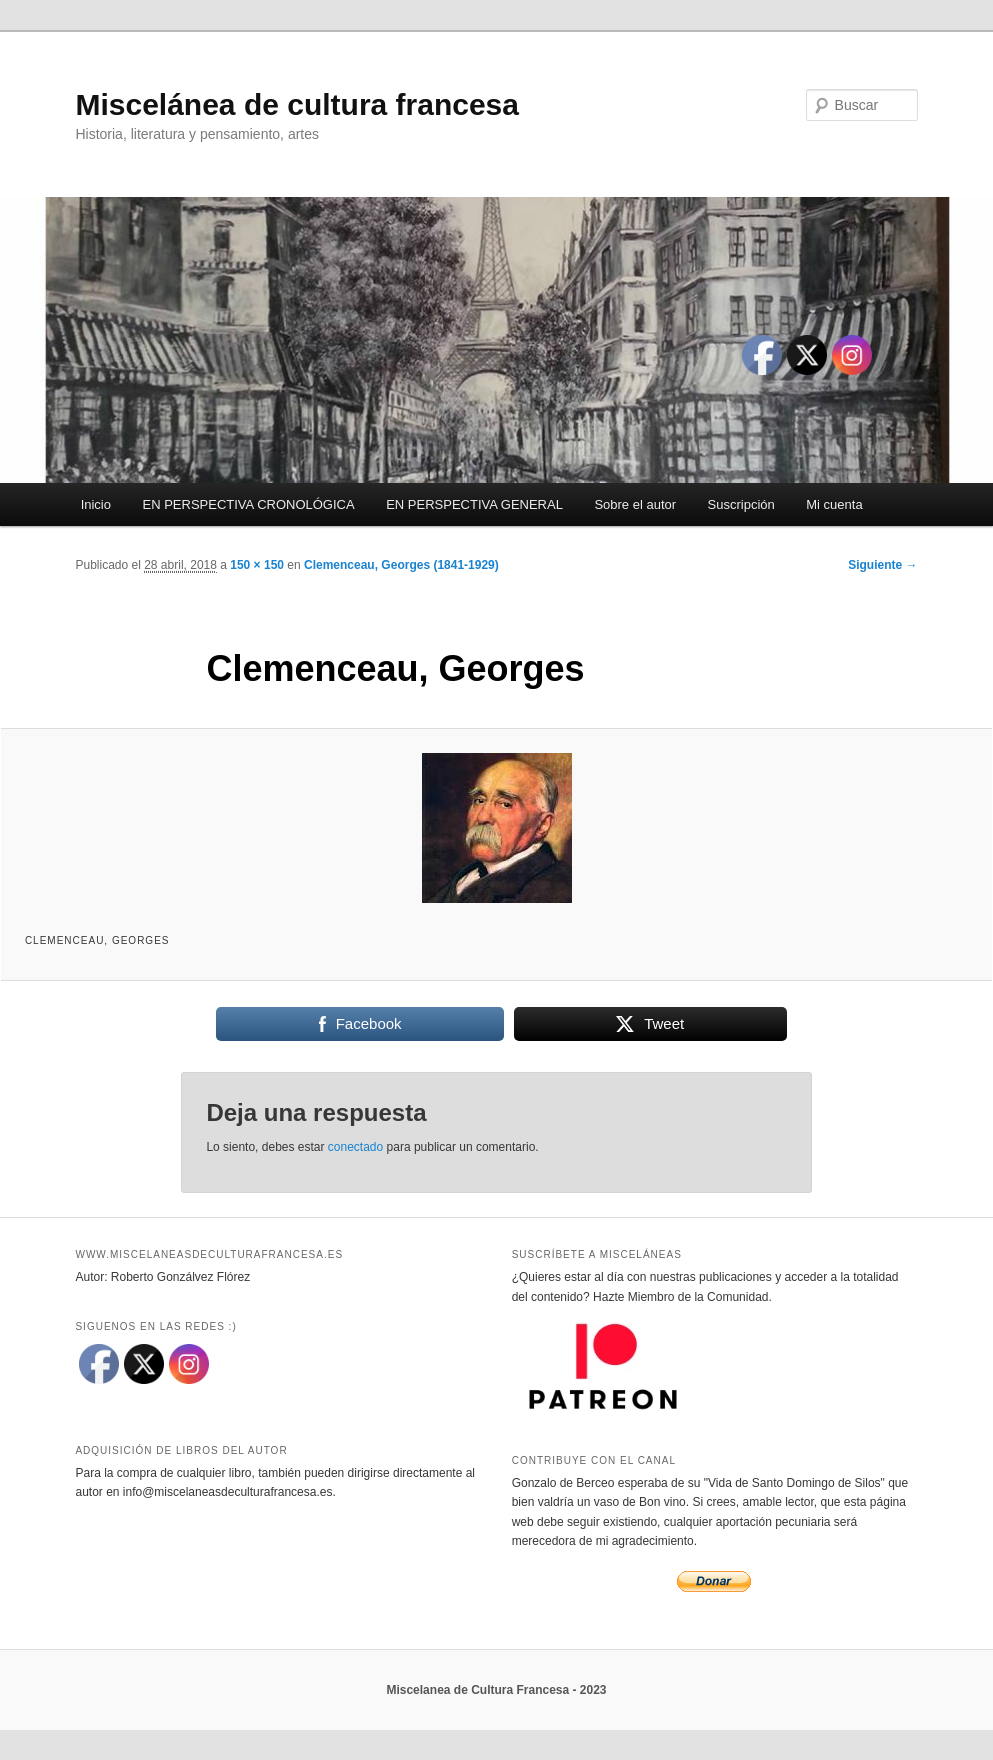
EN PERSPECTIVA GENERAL (474, 504)
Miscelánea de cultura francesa (297, 104)
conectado (355, 1147)
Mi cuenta (834, 504)
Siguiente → (882, 565)
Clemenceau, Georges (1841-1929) (401, 565)
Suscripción (741, 504)
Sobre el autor (635, 504)
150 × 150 (257, 565)
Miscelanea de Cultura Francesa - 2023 (496, 1690)
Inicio (96, 504)
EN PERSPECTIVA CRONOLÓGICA (249, 504)
